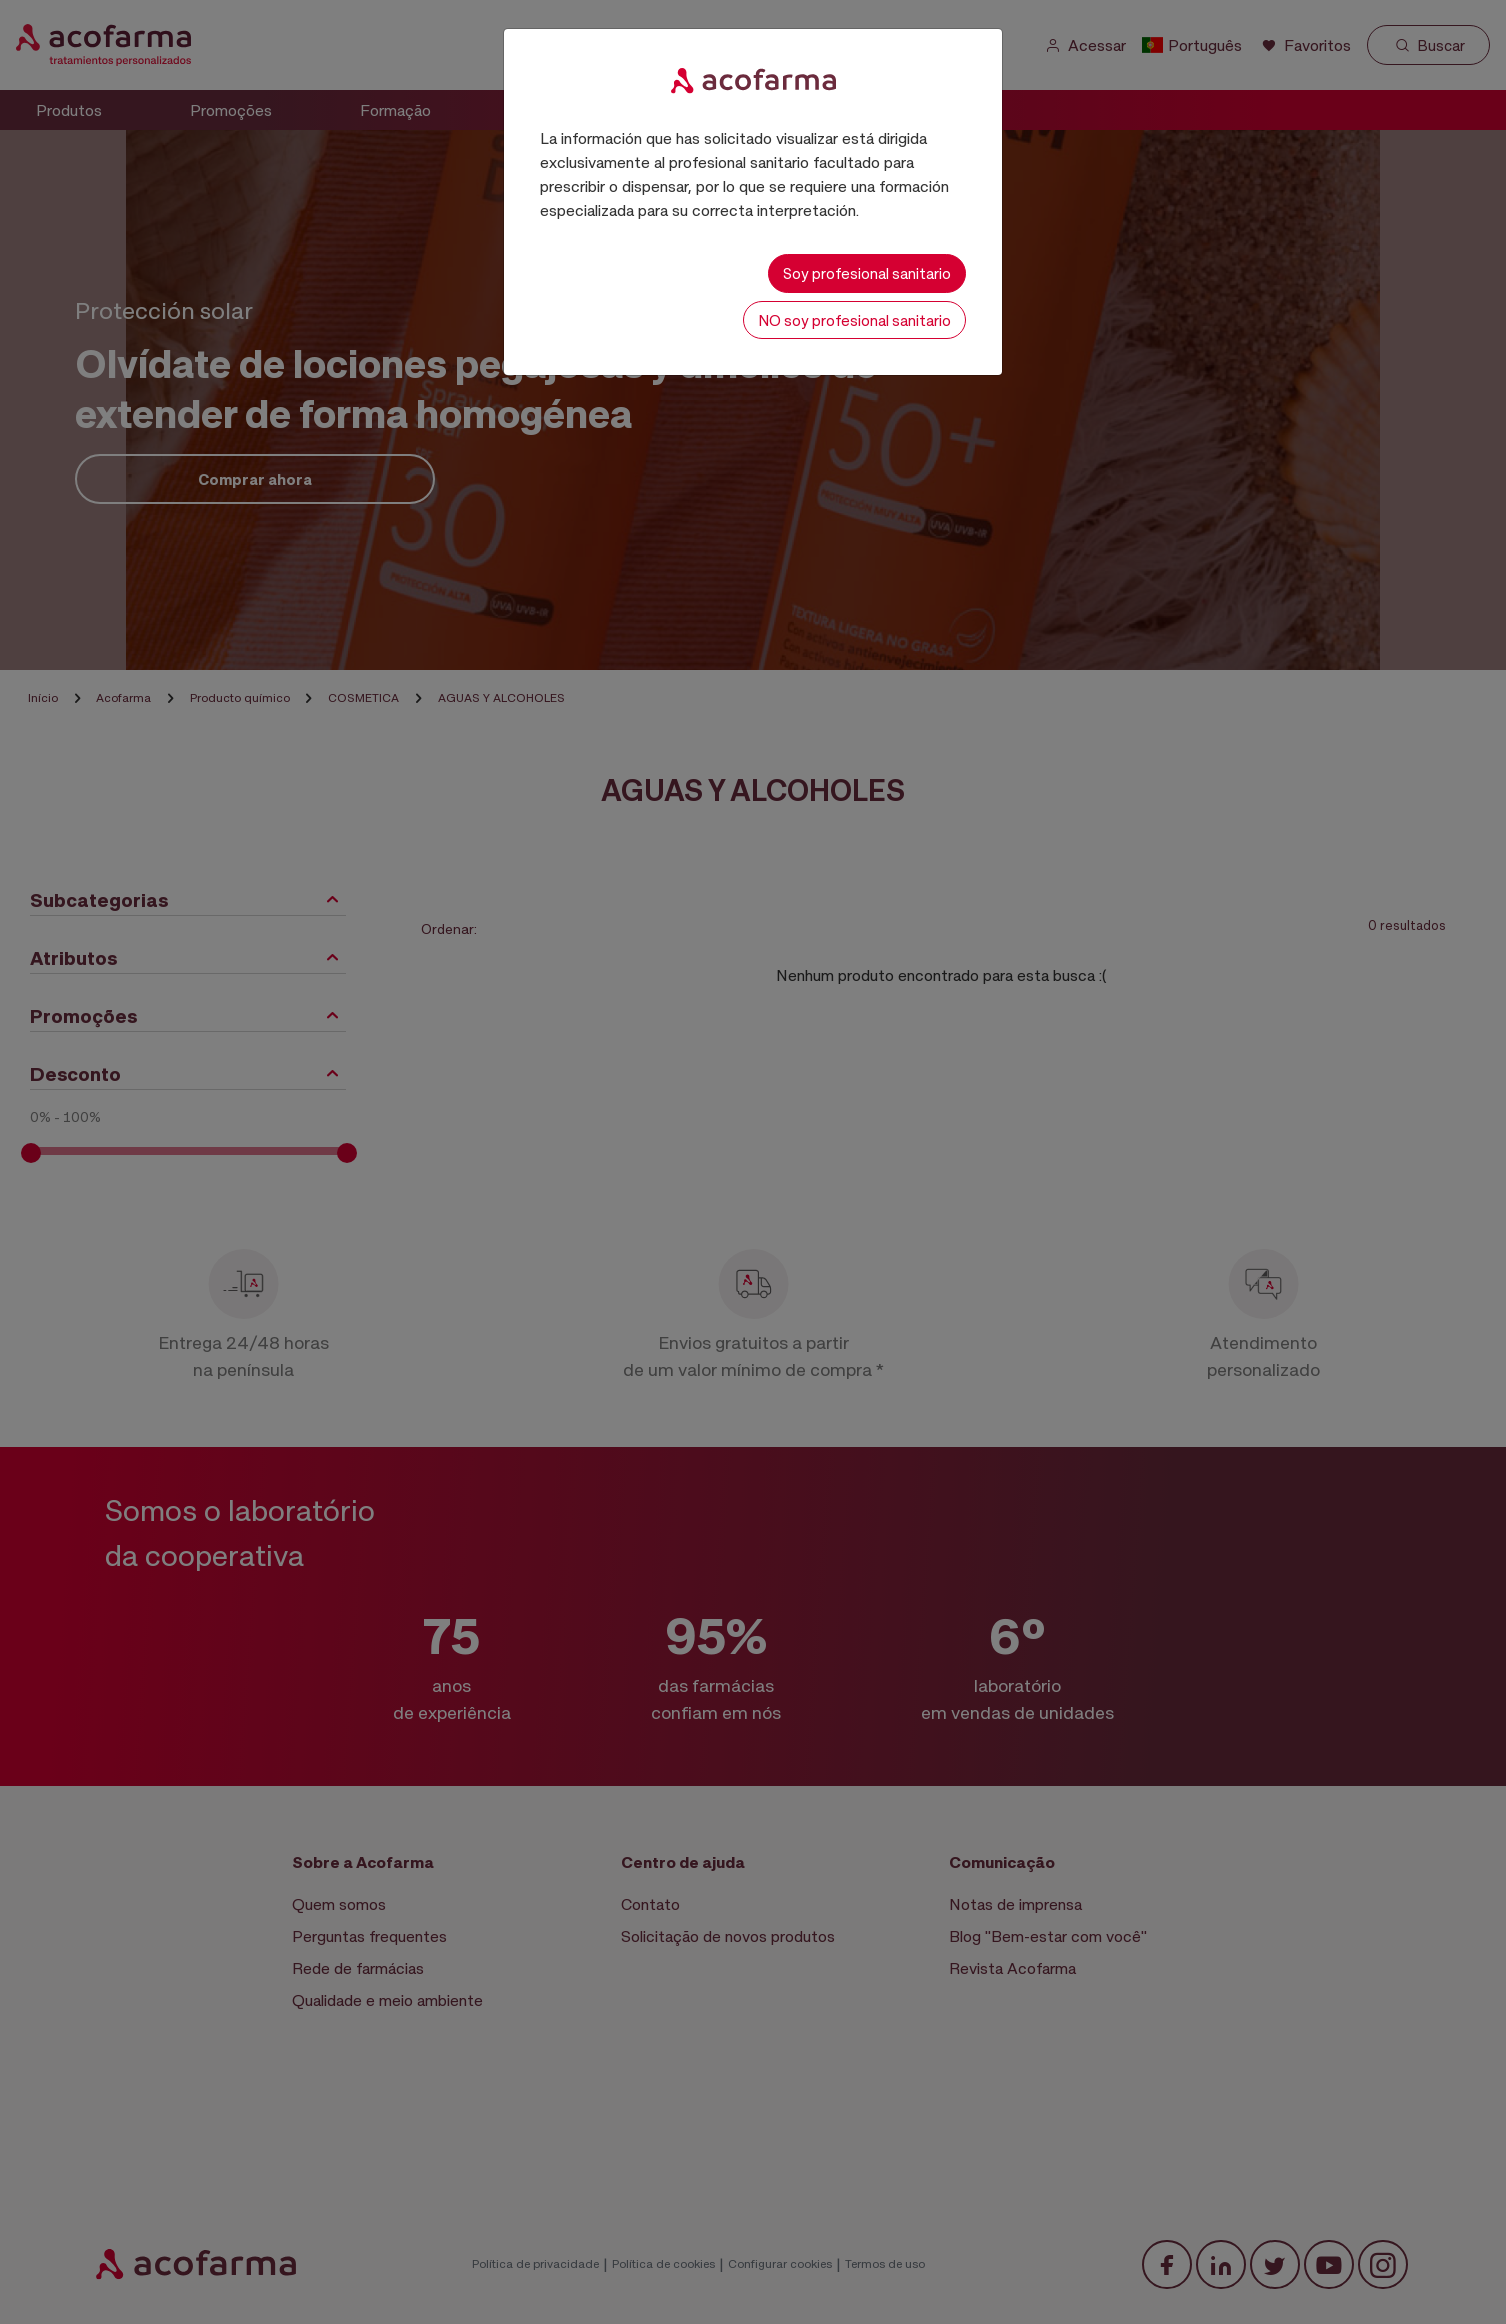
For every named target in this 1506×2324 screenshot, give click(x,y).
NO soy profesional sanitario (854, 320)
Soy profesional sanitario (867, 273)
